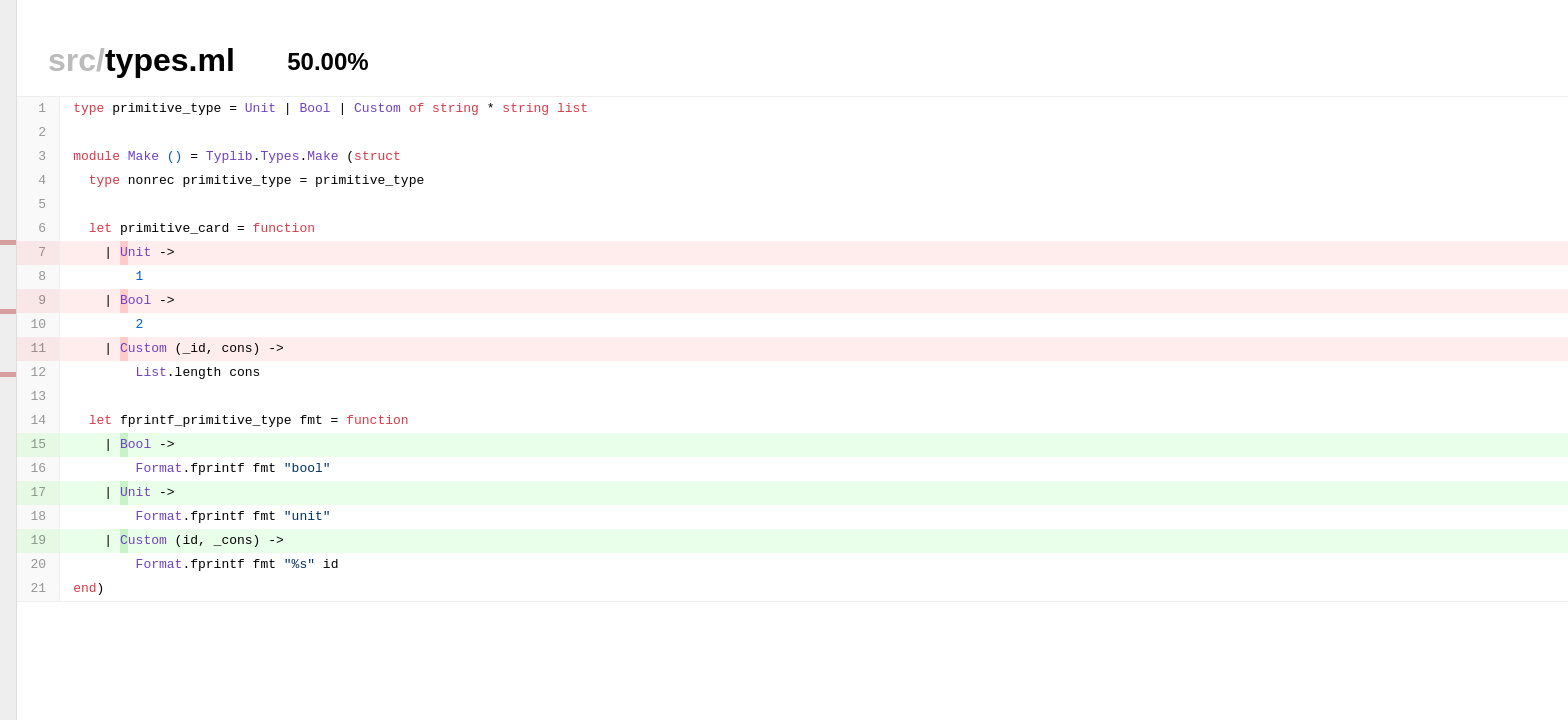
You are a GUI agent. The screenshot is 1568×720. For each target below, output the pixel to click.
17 (39, 492)
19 (39, 540)
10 (39, 324)
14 (39, 420)
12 (39, 372)
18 (39, 516)
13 (39, 396)
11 (39, 348)
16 (39, 468)
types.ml (141, 60)
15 (39, 444)
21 (39, 588)
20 (39, 564)
